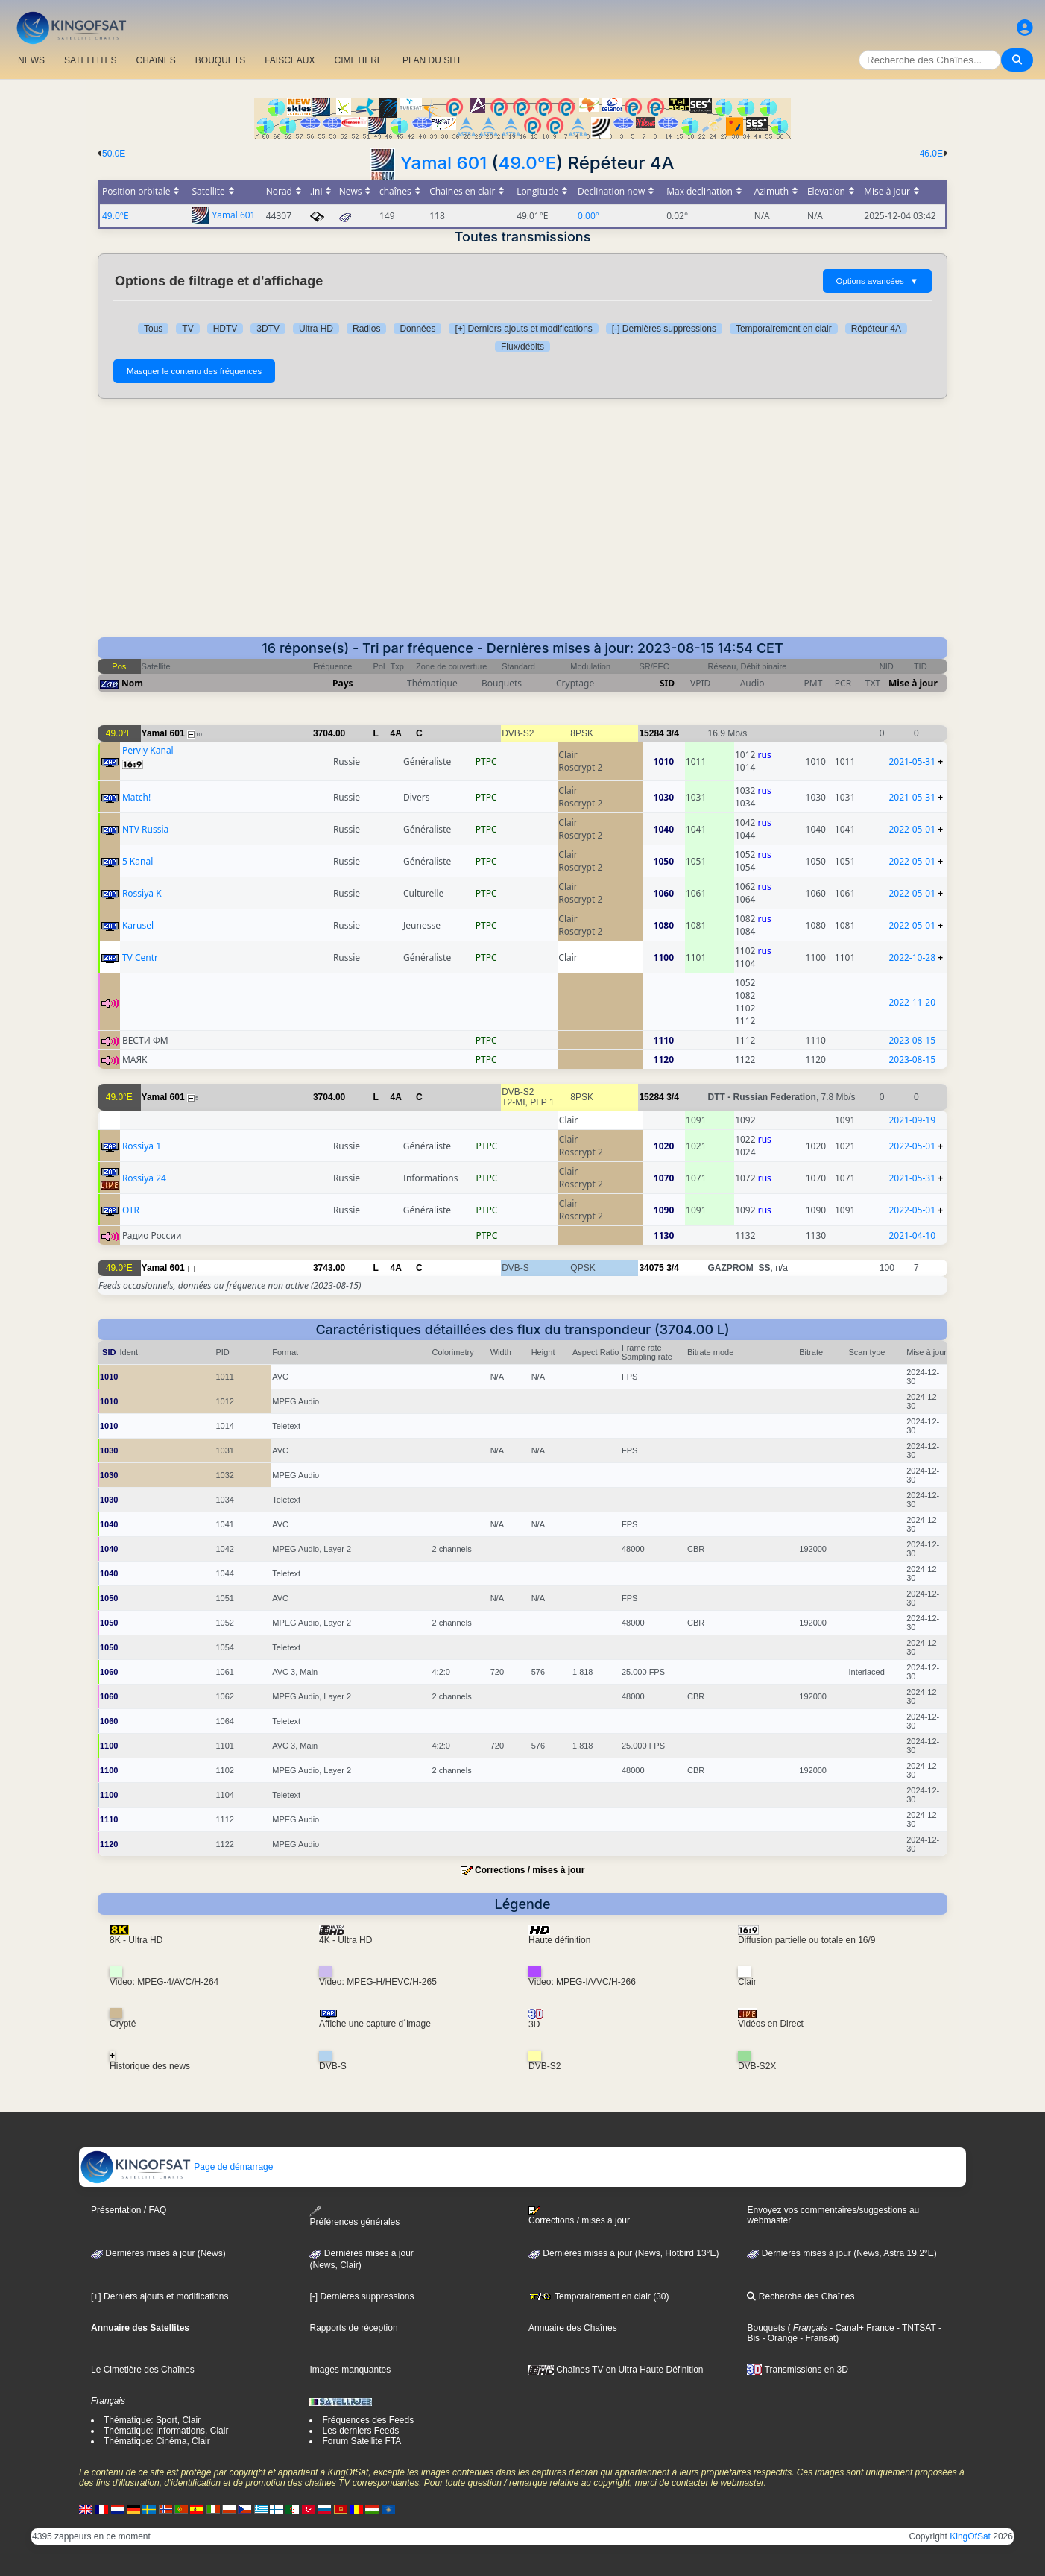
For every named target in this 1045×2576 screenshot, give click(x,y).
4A (396, 733)
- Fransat (817, 2338)
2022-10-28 (911, 957)
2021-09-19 (911, 1120)
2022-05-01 (911, 829)
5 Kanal (137, 861)
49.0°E (527, 163)
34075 (651, 1268)
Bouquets (766, 2328)
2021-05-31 (911, 761)
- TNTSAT (915, 2328)
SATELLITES (90, 60)
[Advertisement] (522, 525)
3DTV (268, 328)
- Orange (779, 2338)
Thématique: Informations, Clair (166, 2430)
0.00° (588, 215)
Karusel (138, 925)
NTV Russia (145, 829)
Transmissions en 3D (797, 2369)
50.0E (113, 153)
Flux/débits (522, 346)
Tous (153, 328)
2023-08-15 (911, 1040)
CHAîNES (155, 60)
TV (187, 328)
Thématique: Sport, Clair (152, 2420)
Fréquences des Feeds (368, 2420)
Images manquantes (350, 2369)
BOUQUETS (220, 60)
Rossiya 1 (141, 1146)
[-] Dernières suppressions (664, 328)
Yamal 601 (443, 163)
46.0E (931, 153)
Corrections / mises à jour (529, 1870)
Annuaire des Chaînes (572, 2328)
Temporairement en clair (784, 328)
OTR (130, 1210)
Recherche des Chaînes (800, 2296)
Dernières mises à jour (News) (158, 2253)
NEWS (31, 60)
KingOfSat (970, 2536)
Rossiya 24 (144, 1178)
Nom (132, 683)
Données (417, 328)
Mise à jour (913, 683)
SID (667, 683)
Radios (366, 328)
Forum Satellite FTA (361, 2441)
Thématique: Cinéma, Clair (157, 2441)
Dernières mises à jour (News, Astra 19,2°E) (841, 2253)
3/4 (672, 733)
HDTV (225, 328)
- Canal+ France (860, 2328)
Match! (136, 797)
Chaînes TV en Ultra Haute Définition (616, 2369)
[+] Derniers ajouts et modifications (523, 328)
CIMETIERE (359, 60)
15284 (651, 733)
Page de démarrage (176, 2167)
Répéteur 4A (876, 328)
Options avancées (877, 281)
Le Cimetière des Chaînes (143, 2369)
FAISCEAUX (290, 60)
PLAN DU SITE (433, 60)
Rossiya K (142, 893)
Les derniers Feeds (360, 2430)
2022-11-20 (911, 1002)
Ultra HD (316, 328)
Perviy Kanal (148, 750)
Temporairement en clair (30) (598, 2296)
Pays (342, 683)
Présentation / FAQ (128, 2210)
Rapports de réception (353, 2328)
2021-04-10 (911, 1235)
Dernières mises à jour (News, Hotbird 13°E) (623, 2253)
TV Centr (140, 957)
